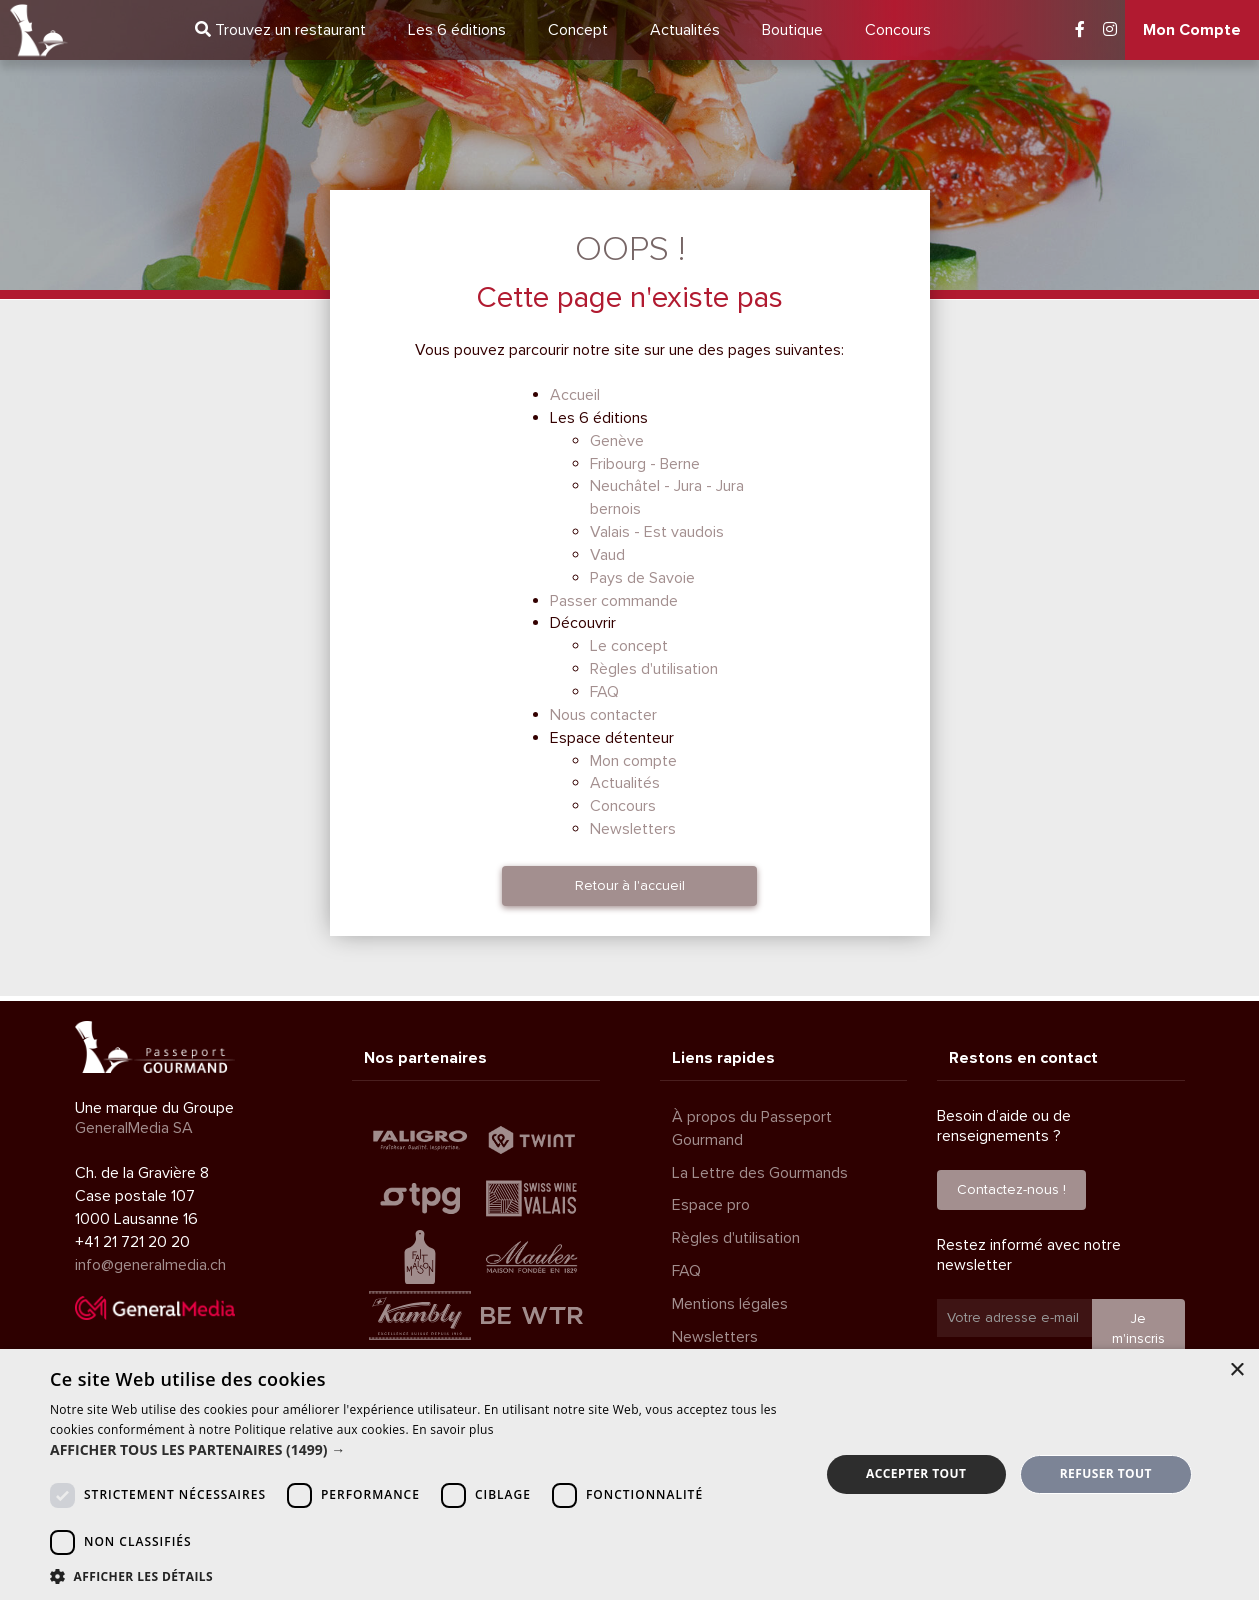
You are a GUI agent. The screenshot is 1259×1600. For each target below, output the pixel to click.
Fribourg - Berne (645, 464)
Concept (578, 30)
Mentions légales (730, 1304)
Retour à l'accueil (630, 885)
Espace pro (711, 1205)
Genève (617, 441)
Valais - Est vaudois (657, 532)
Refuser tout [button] (1106, 1473)
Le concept (629, 646)
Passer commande (614, 601)
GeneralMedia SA (134, 1128)
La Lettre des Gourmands (760, 1173)
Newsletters (633, 829)
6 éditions (457, 30)
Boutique (792, 30)
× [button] (1236, 1370)
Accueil (575, 395)
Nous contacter (603, 715)
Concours (898, 30)
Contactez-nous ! (1011, 1189)
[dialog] (629, 1474)
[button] (423, 1450)
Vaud (607, 555)
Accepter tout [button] (916, 1473)
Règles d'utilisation (654, 669)
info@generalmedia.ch (150, 1265)
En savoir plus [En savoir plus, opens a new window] (452, 1429)
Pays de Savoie (642, 578)
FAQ (604, 692)
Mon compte (633, 761)
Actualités (685, 30)
